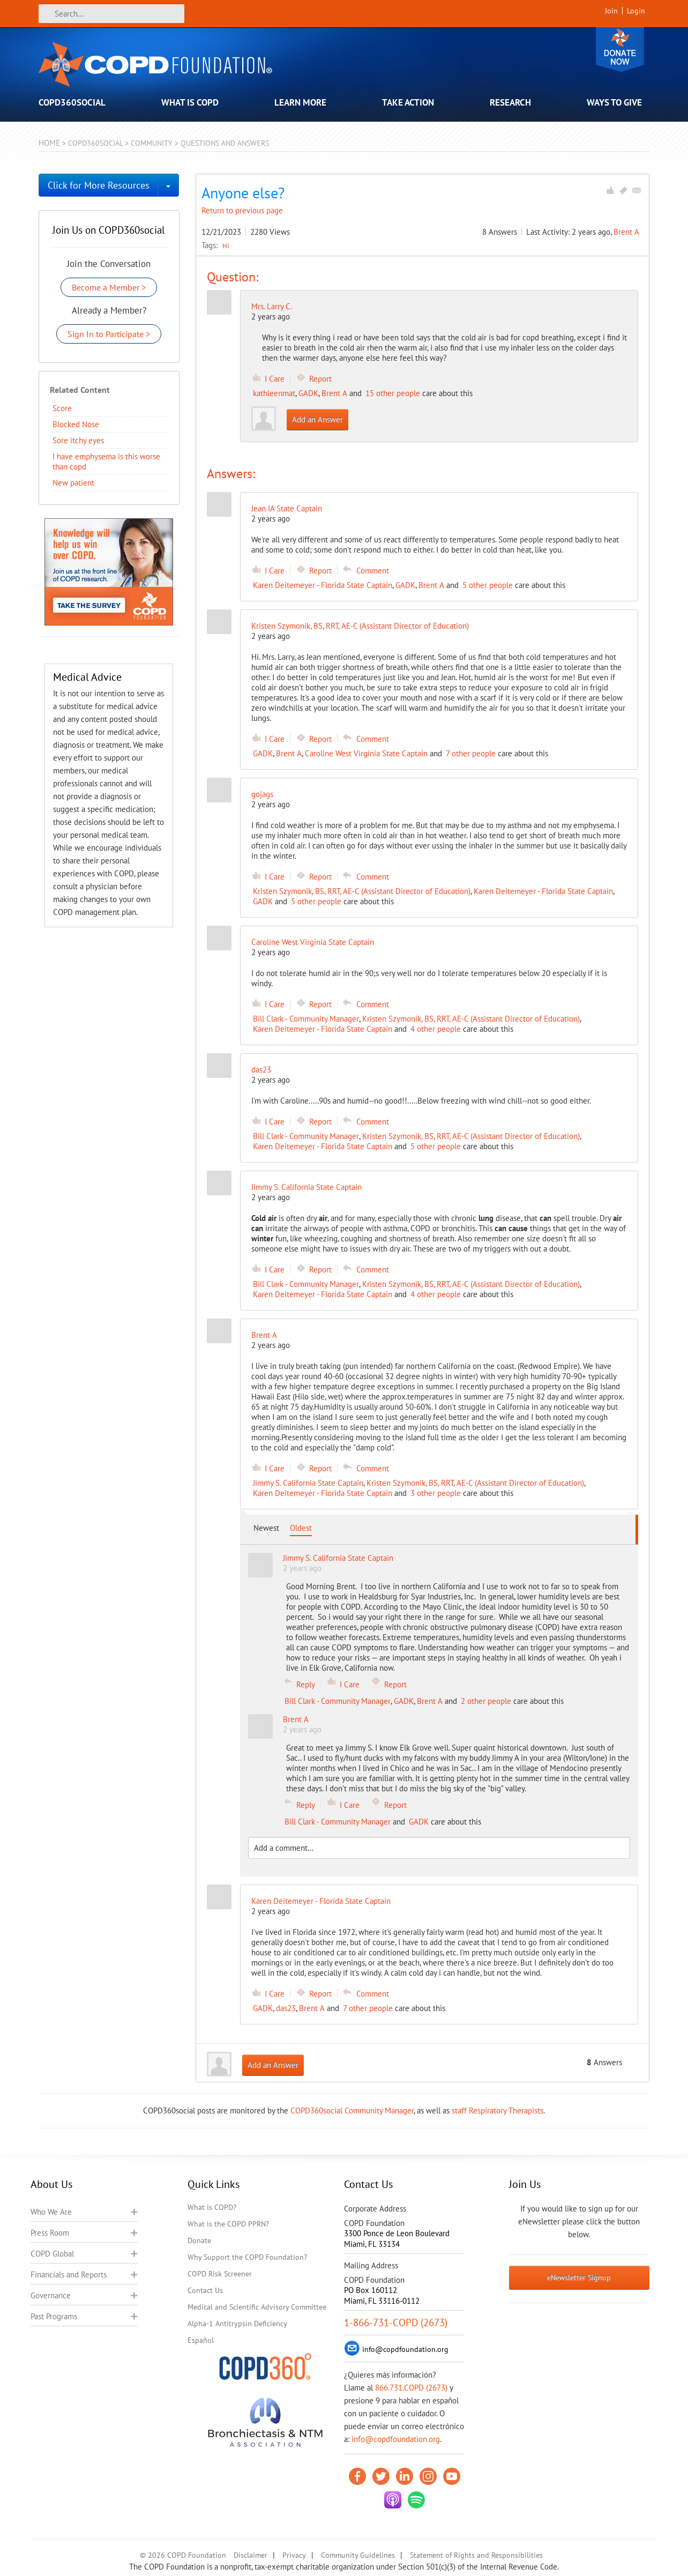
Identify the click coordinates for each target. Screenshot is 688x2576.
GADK (308, 393)
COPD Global (52, 2254)
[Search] (111, 13)
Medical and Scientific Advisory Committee (257, 2307)
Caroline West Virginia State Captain (366, 753)
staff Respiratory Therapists (497, 2110)
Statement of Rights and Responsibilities (476, 2555)
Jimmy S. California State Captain (308, 1483)
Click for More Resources (98, 185)
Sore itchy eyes (78, 440)
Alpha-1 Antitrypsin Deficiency (237, 2323)
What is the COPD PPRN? (228, 2224)
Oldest (301, 1528)
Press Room (50, 2233)
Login (636, 10)
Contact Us (205, 2290)
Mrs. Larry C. (271, 306)
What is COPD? (212, 2207)
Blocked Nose (76, 424)
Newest (266, 1528)
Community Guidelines (358, 2555)
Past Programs (54, 2316)
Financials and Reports (69, 2274)
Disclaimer (250, 2555)
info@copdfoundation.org (396, 2439)
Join (611, 10)
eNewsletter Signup (579, 2277)
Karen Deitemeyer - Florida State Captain (322, 585)
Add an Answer (317, 419)
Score (62, 408)
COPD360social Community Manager (352, 2110)
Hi (225, 245)
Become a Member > (109, 287)
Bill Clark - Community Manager (306, 1019)
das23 (286, 2008)
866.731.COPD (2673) (411, 2388)
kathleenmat (274, 393)
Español (201, 2340)
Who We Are (51, 2212)
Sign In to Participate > (109, 334)
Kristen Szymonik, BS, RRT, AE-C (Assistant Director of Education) (361, 891)
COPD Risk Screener (220, 2274)
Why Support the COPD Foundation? (247, 2257)
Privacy (294, 2555)
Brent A (626, 232)
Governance (51, 2295)
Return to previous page (242, 210)
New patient (73, 483)
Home (49, 143)
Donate (620, 49)
